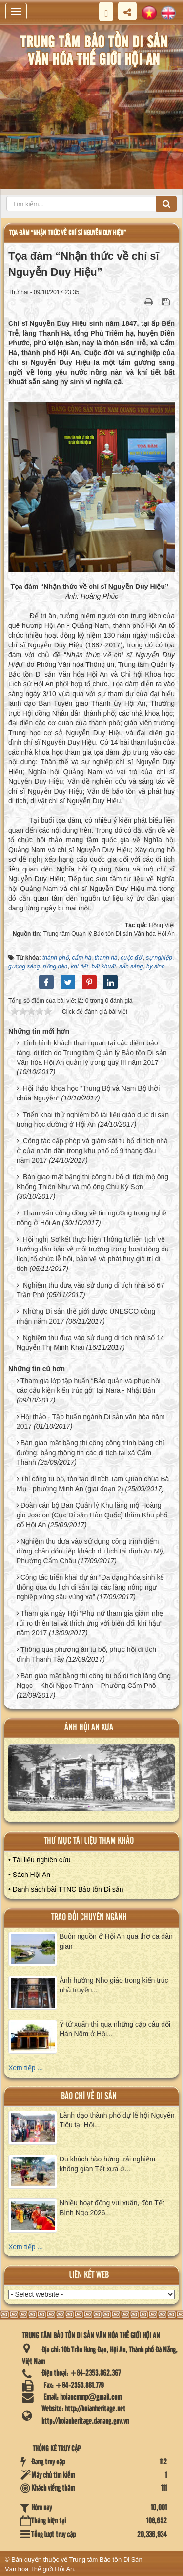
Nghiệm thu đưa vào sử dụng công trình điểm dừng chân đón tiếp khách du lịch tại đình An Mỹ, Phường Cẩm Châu (91, 1551)
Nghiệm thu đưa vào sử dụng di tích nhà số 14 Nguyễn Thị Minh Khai (90, 1342)
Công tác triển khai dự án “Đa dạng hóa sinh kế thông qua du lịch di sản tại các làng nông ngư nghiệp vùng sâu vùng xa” (90, 1587)
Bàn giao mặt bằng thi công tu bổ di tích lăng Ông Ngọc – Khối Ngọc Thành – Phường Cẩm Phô (94, 1680)
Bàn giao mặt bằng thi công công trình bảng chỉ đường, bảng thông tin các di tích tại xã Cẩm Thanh (90, 1452)
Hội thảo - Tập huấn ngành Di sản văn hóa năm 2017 (91, 1421)
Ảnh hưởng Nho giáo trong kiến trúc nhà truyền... (114, 1985)
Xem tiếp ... (25, 2068)
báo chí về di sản (89, 2096)
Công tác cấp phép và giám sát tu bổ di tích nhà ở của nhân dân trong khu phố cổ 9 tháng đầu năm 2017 (92, 1150)
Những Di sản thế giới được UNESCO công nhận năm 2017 (86, 1316)
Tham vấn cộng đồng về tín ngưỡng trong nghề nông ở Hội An (91, 1218)
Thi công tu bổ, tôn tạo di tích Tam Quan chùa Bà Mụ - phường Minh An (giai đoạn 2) (93, 1484)
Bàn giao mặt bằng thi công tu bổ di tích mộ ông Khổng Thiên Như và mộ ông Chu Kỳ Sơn (92, 1182)
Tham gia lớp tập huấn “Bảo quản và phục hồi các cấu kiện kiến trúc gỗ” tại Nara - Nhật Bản (89, 1385)
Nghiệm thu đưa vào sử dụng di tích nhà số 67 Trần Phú (90, 1290)
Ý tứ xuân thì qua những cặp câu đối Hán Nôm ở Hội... (115, 2029)
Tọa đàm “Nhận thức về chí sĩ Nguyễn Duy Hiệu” (67, 233)
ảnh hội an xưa (88, 1728)
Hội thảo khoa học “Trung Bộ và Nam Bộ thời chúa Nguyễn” (88, 1093)
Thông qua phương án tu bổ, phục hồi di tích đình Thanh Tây (86, 1654)
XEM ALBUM (92, 1781)
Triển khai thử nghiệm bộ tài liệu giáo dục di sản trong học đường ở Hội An (93, 1119)
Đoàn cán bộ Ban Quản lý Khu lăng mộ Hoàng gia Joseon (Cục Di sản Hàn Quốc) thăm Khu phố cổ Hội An (92, 1515)
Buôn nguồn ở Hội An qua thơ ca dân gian (116, 1941)
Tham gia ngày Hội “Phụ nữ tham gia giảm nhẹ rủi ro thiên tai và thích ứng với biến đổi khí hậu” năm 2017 (90, 1623)
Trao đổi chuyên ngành (89, 1917)
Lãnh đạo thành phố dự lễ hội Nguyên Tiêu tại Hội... (117, 2120)
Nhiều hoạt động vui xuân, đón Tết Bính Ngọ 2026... (112, 2207)
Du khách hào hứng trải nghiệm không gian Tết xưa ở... (107, 2164)
